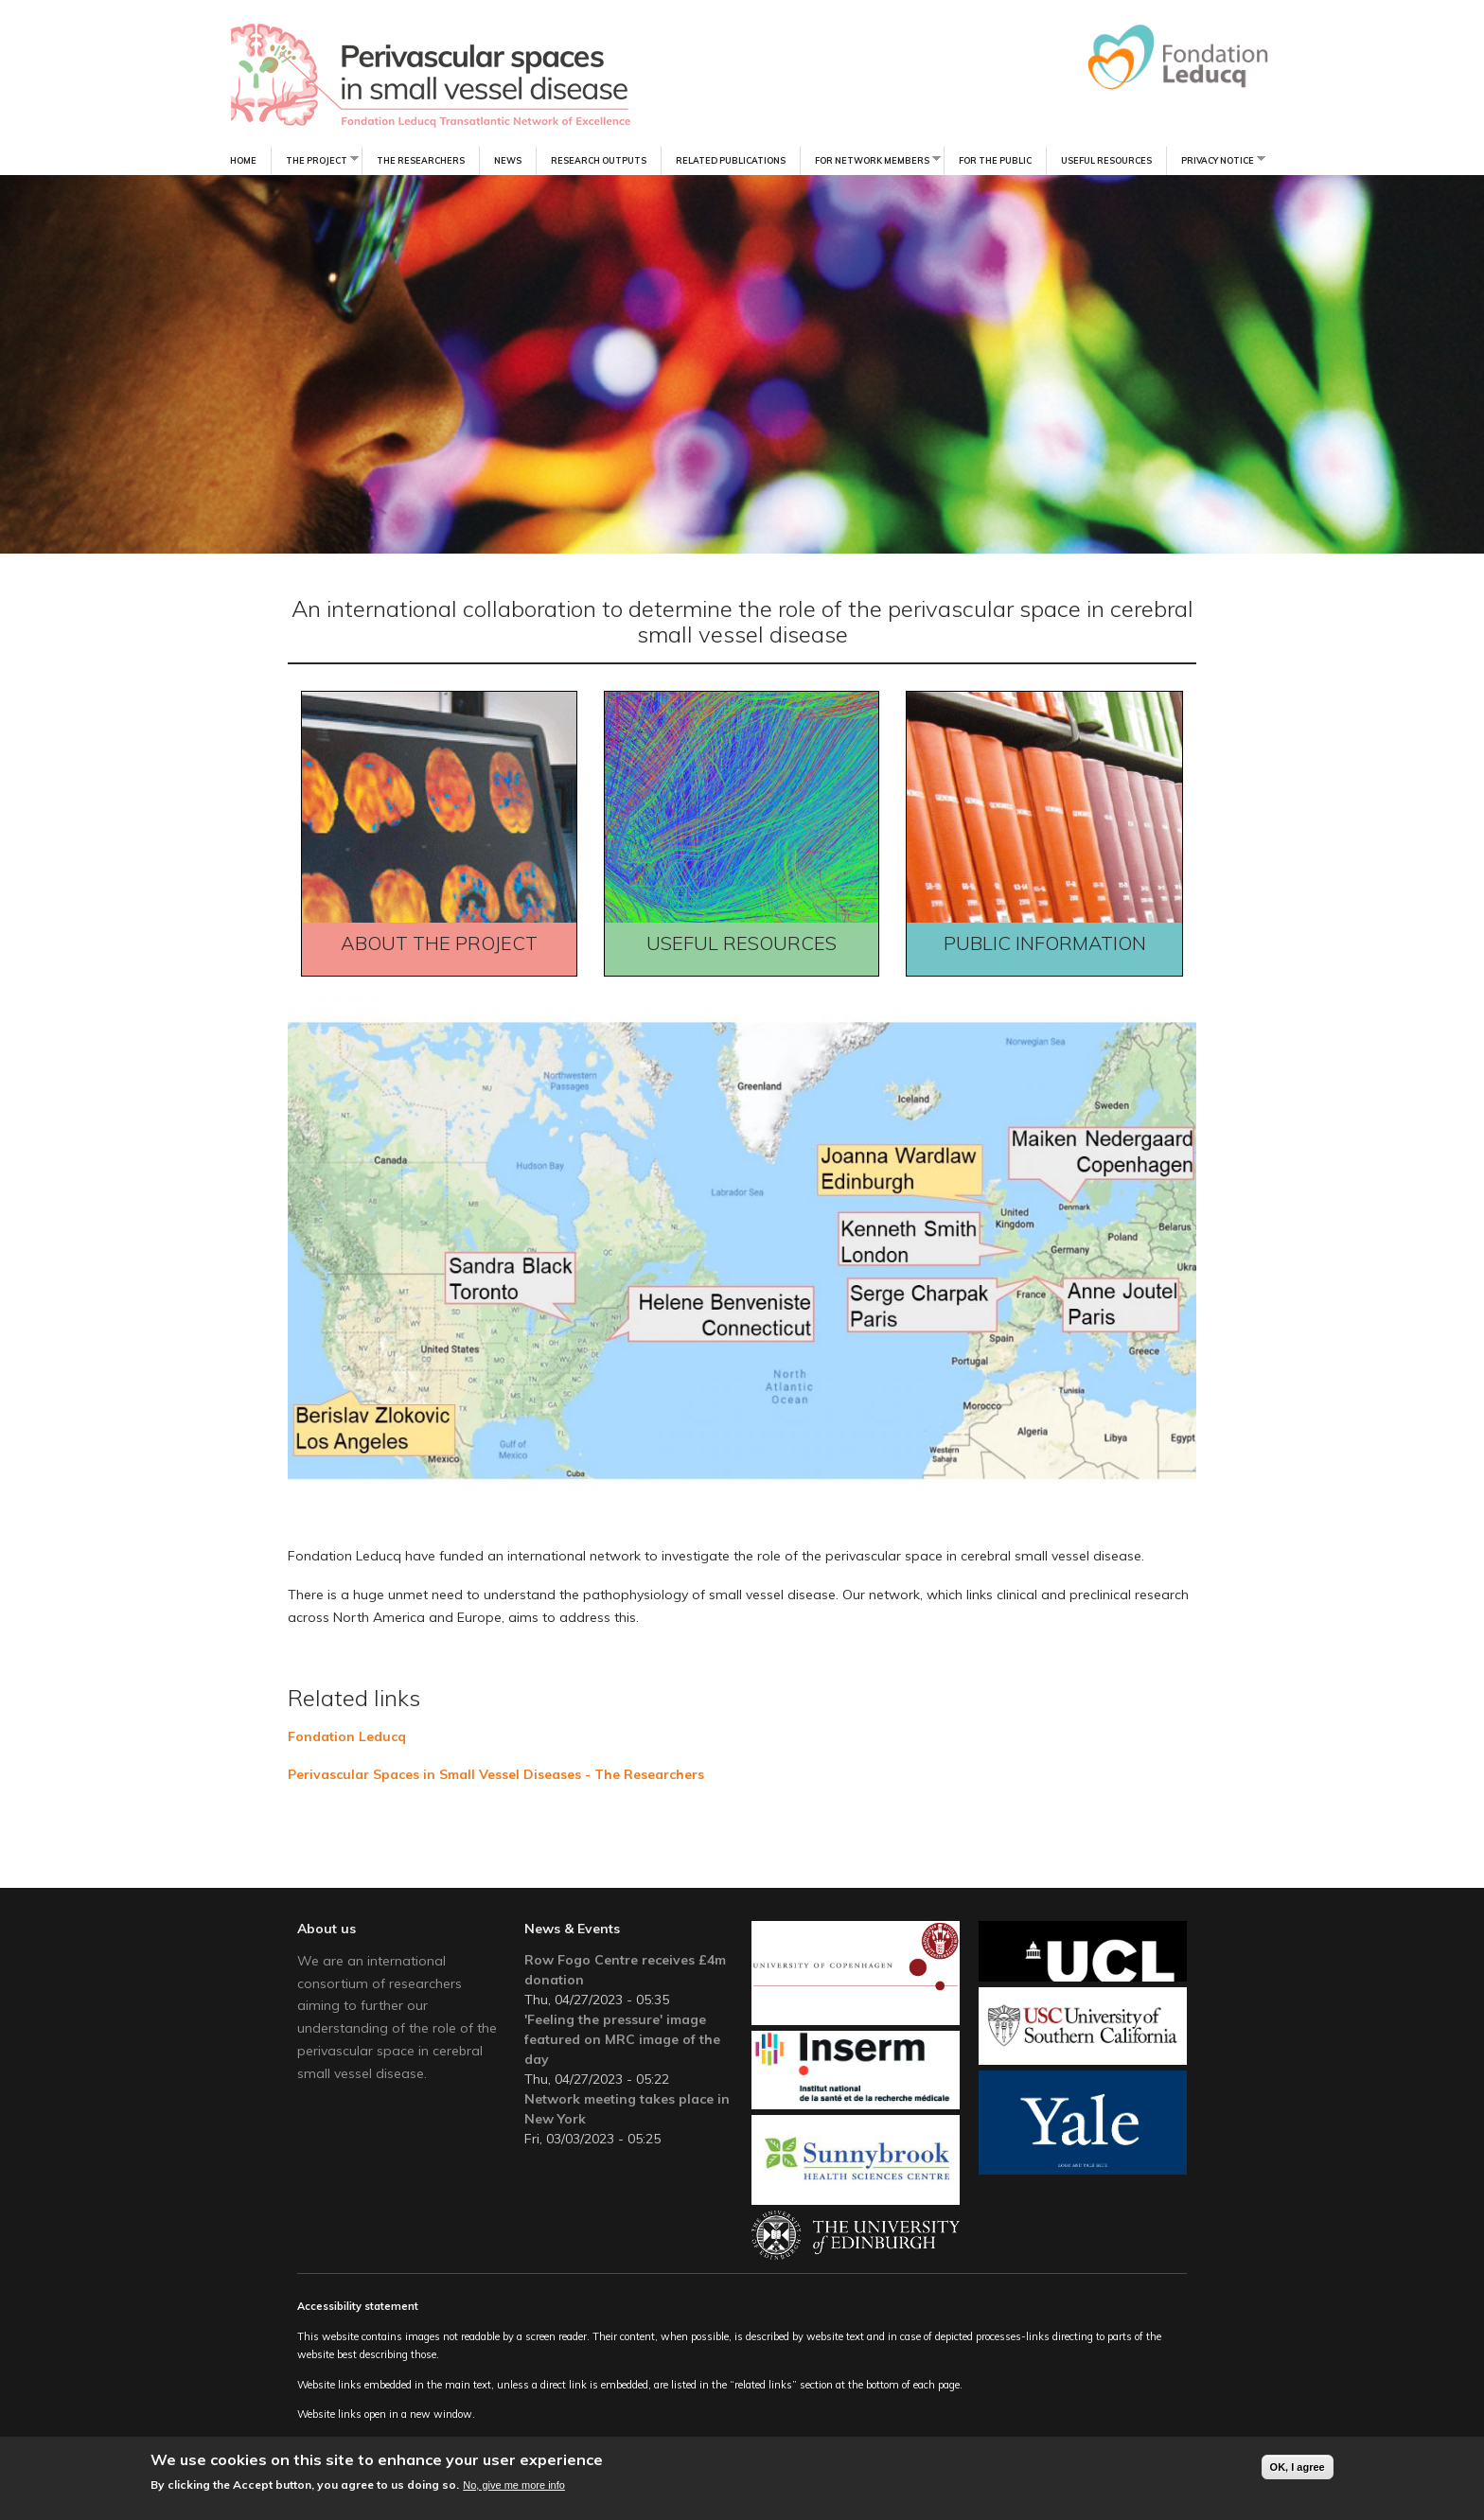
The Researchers (421, 160)
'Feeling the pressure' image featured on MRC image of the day (622, 2039)
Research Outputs (598, 160)
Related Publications (731, 160)
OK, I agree (1297, 2467)
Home (243, 160)
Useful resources (1106, 160)
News (507, 160)
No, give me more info (514, 2486)
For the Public (995, 160)
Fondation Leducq (347, 1736)
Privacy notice (1215, 159)
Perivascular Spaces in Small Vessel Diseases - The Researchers (496, 1774)
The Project (315, 159)
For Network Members (870, 159)
